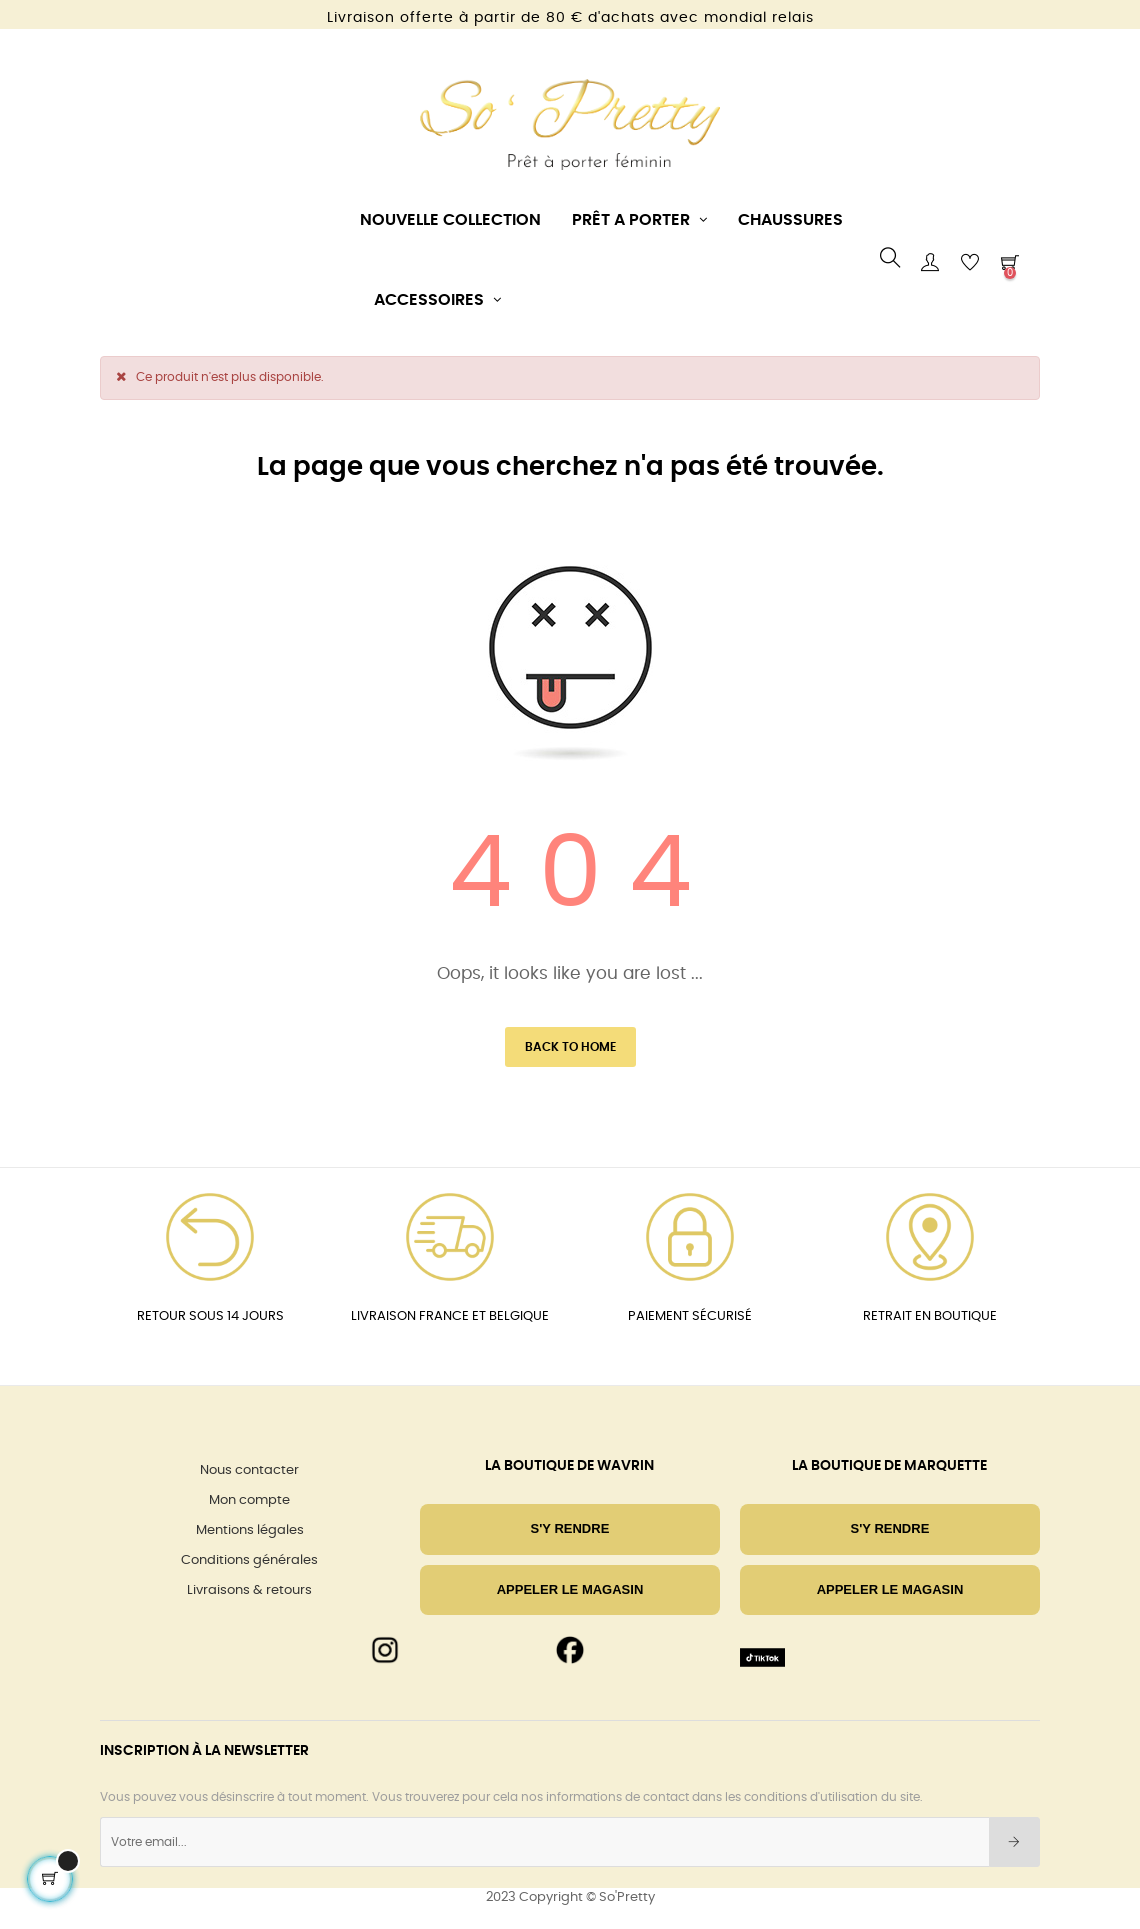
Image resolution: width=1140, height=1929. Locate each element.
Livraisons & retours (249, 1590)
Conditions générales (249, 1560)
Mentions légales (250, 1530)
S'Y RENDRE (570, 1528)
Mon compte (249, 1500)
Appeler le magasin (570, 1589)
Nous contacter (249, 1470)
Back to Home (570, 1047)
